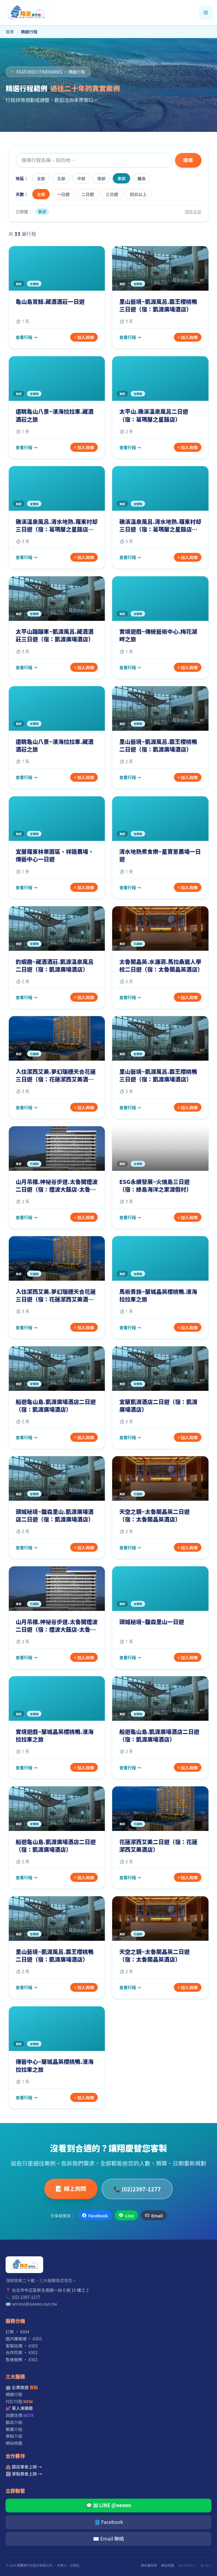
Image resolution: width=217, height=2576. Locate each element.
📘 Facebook (108, 2521)
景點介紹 (14, 2436)
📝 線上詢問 (70, 2188)
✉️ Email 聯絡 (108, 2538)
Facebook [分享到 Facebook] (95, 2215)
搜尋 (188, 159)
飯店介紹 (14, 2422)
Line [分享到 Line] (126, 2215)
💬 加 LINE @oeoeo (108, 2505)
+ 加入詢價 (84, 337)
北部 (61, 178)
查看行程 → (27, 337)
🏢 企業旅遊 (22, 2387)
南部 (101, 178)
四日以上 (138, 194)
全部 (41, 178)
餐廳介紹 (14, 2429)
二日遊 (87, 194)
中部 (81, 178)
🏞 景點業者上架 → (24, 2474)
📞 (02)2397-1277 (137, 2189)
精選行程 (14, 2394)
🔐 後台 (205, 2565)
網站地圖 (14, 2443)
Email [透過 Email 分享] (154, 2215)
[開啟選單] (206, 13)
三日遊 (112, 194)
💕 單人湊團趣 (19, 2408)
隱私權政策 (149, 2565)
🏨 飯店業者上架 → (24, 2466)
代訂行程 (19, 2401)
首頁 (10, 31)
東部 (121, 178)
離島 (141, 178)
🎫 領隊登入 (187, 2565)
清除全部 (193, 211)
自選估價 (20, 2415)
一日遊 (63, 194)
